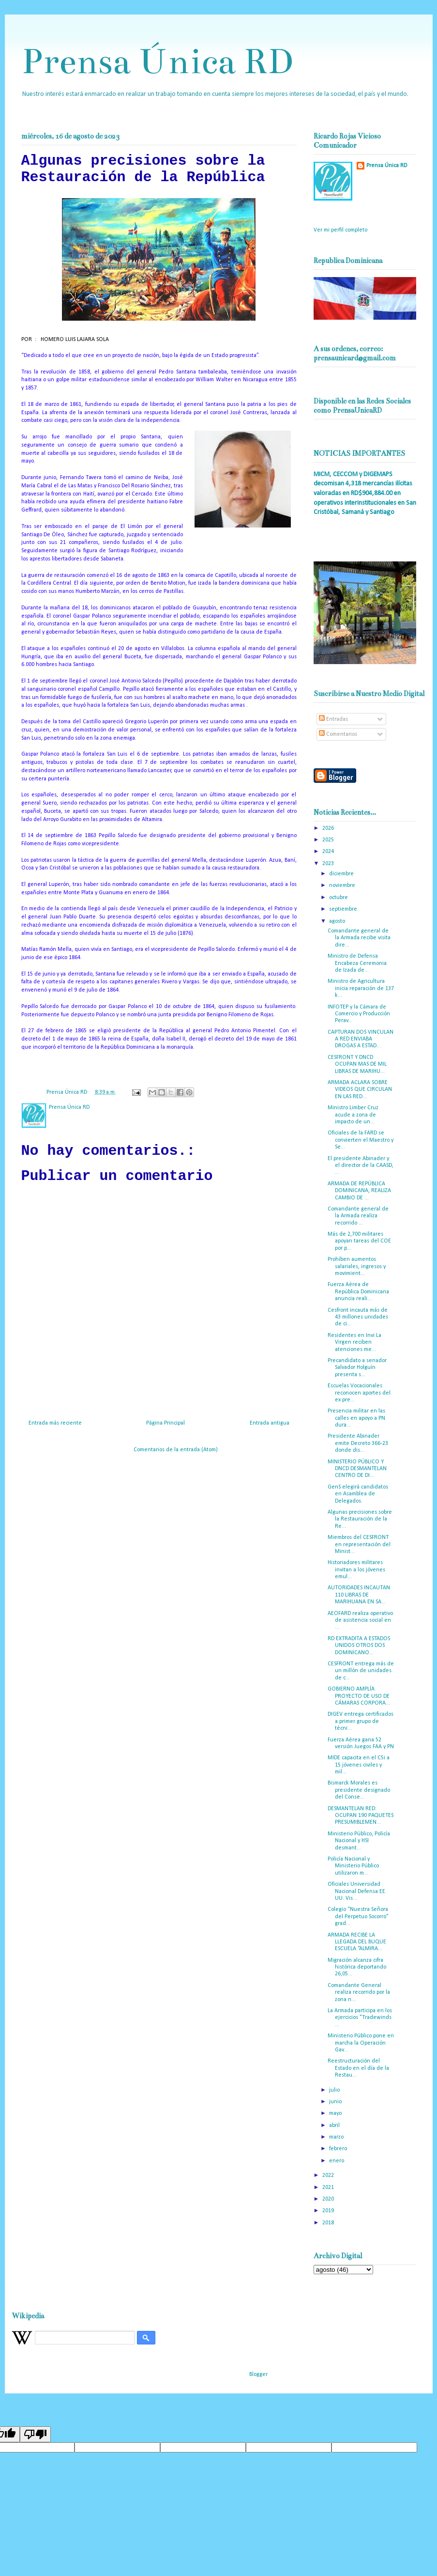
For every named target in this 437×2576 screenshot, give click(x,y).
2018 (328, 2223)
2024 (328, 851)
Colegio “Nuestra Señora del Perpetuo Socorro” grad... (358, 1916)
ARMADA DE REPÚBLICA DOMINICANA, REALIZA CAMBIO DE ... (359, 1191)
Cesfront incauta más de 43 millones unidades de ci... (358, 1317)
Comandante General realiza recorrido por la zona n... (359, 1992)
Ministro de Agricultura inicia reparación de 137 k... (361, 988)
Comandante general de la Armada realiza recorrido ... (358, 1216)
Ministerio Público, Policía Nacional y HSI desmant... (359, 1841)
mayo (336, 2113)
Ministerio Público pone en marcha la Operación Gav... (361, 2043)
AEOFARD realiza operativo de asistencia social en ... (360, 1620)
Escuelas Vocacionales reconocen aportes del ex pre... (359, 1393)
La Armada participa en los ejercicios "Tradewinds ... (360, 2018)
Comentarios (338, 734)
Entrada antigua (269, 1423)
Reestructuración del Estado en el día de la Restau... (358, 2068)
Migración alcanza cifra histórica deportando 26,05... (357, 1967)
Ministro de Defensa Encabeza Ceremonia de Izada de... (357, 963)
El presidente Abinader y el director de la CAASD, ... (360, 1166)
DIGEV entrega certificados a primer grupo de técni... (360, 1721)
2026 (328, 828)
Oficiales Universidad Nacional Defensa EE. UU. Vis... (357, 1891)
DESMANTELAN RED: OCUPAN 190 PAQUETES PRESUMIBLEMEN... (360, 1816)
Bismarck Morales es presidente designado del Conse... (359, 1790)
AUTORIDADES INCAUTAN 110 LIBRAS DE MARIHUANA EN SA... (359, 1595)
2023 (328, 864)
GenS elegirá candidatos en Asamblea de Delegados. (358, 1494)
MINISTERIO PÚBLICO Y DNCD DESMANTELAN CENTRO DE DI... (357, 1469)
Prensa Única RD (157, 61)
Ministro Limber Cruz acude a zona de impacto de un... (353, 1115)
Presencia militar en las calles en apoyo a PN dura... (356, 1418)
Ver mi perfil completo (340, 230)
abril (335, 2125)
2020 (328, 2199)
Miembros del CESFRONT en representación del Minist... (359, 1544)
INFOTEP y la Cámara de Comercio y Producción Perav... (359, 1014)
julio (335, 2090)
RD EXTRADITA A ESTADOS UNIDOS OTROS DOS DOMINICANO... (359, 1646)
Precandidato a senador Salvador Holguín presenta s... (357, 1368)
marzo (337, 2137)
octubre (339, 897)
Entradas (333, 719)
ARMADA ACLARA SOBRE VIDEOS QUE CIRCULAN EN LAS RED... (360, 1090)
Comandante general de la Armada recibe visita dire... (359, 938)
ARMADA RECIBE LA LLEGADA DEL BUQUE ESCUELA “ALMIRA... (357, 1942)
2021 (328, 2187)
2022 (328, 2175)
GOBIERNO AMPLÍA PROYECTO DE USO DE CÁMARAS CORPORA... (359, 1696)
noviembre (343, 885)
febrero (338, 2149)
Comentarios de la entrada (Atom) (176, 1450)
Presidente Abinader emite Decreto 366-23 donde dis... (358, 1443)
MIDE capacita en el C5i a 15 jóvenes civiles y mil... (359, 1765)
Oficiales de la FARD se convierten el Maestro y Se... (360, 1140)
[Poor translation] (35, 2434)
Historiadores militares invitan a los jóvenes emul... (356, 1570)
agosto (338, 921)
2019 (328, 2211)
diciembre (342, 874)
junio (336, 2102)
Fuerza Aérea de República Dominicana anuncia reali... (358, 1292)
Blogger (258, 2374)
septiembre (344, 909)
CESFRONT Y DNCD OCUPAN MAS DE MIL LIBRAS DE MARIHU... (357, 1064)
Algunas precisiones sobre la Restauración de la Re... (360, 1519)
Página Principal (165, 1423)
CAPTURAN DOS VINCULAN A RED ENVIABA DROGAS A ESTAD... (360, 1039)
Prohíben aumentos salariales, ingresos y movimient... (357, 1266)
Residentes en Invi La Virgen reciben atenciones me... (354, 1342)
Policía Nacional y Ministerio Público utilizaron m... (353, 1866)
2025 (328, 840)
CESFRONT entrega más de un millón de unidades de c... (361, 1671)
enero (337, 2161)
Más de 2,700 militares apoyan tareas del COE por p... (359, 1241)
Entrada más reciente (55, 1423)
